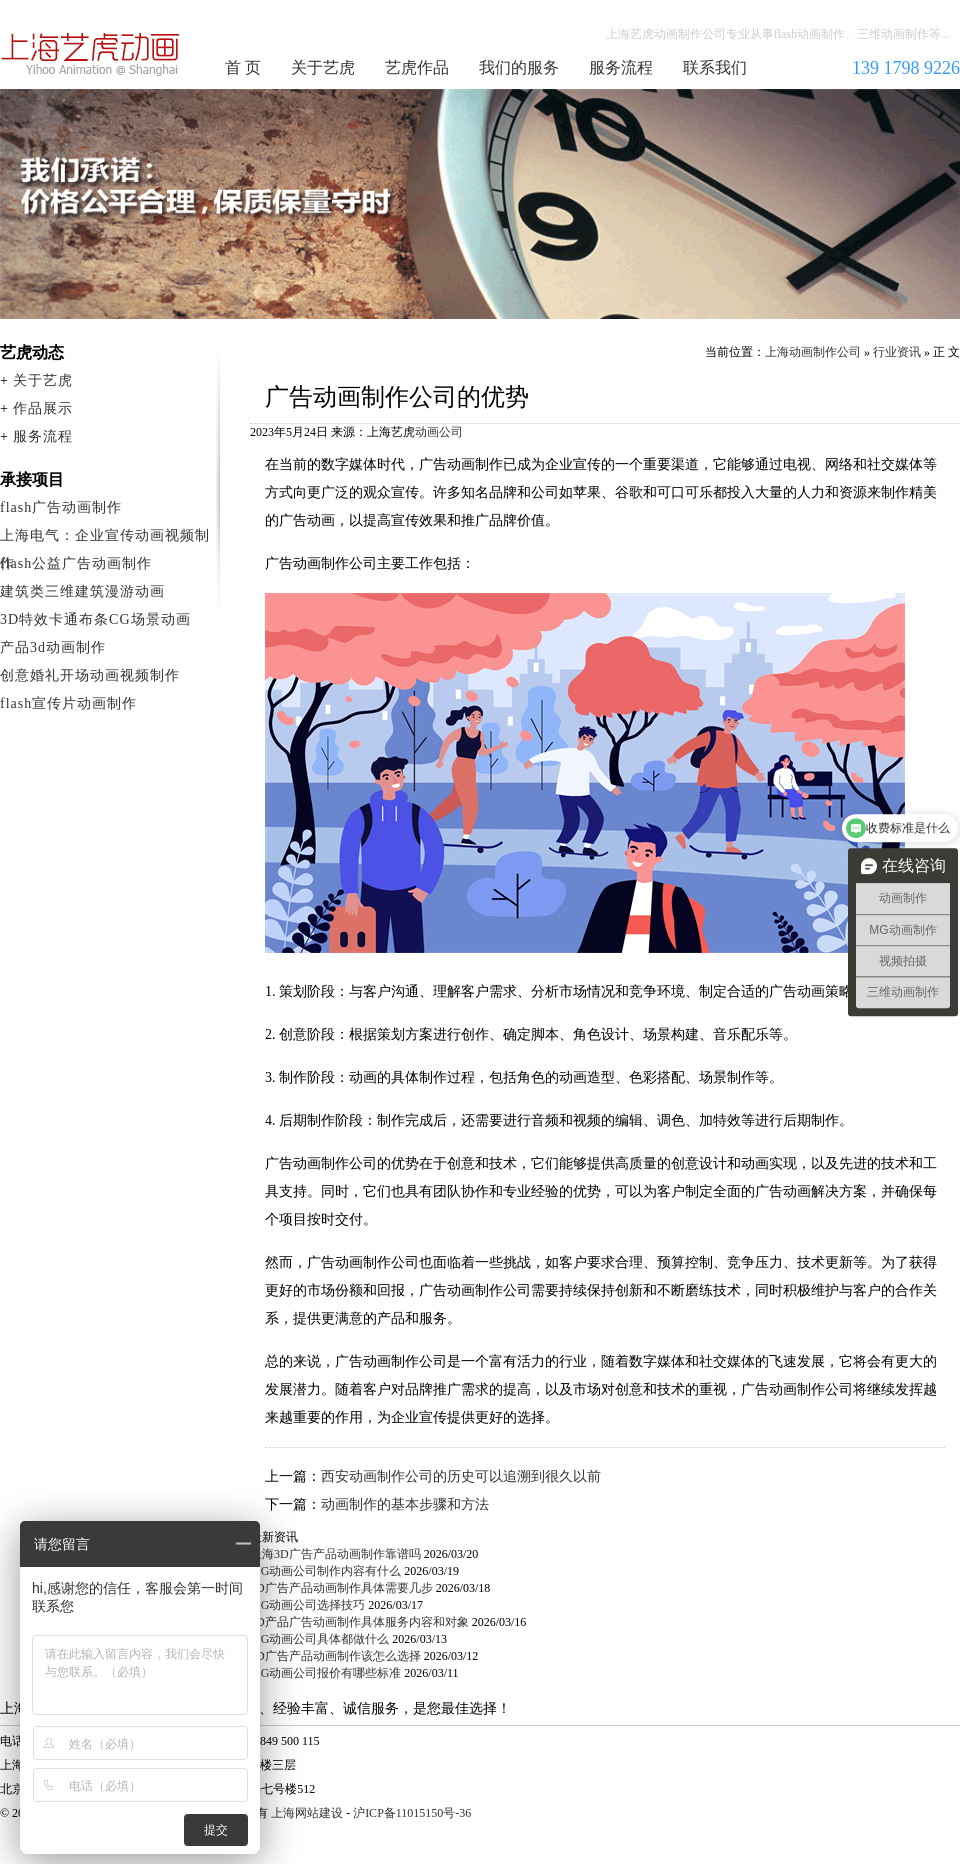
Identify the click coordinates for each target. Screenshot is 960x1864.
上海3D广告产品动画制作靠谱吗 (335, 1554)
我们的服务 (519, 67)
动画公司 (439, 432)
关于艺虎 (323, 67)
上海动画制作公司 (91, 54)
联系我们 (715, 67)
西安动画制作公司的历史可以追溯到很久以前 (461, 1476)
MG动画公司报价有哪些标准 (325, 1673)
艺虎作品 (417, 67)
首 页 (243, 67)
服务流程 (621, 67)
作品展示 (43, 408)
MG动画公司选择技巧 (307, 1605)
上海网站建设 (307, 1813)
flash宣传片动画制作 (68, 703)
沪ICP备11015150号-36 (412, 1813)
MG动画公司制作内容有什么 (325, 1571)
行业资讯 (897, 352)
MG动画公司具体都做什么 (319, 1639)
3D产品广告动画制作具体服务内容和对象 (359, 1622)
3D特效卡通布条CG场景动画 (95, 619)
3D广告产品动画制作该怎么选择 (335, 1656)
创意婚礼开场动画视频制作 (90, 675)
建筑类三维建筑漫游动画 (82, 591)
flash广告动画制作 (61, 507)
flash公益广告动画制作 (76, 563)
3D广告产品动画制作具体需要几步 (341, 1588)
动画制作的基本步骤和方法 (405, 1504)
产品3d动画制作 (53, 647)
